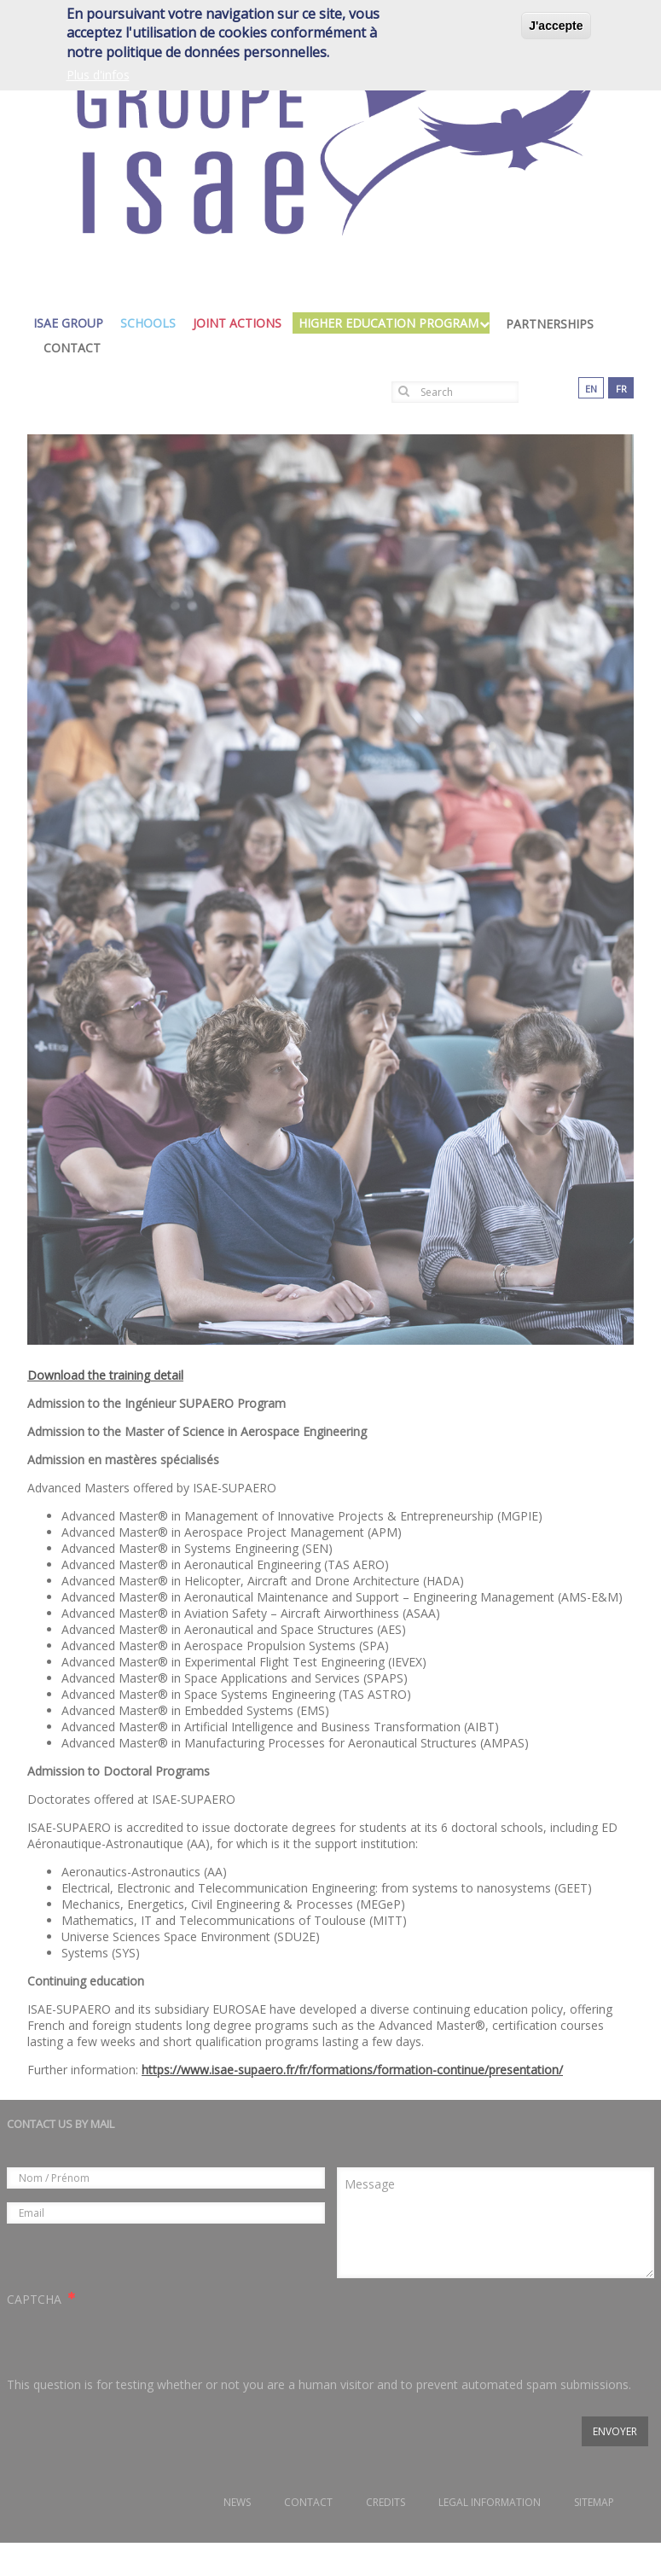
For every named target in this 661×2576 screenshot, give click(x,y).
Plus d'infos (98, 72)
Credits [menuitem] (385, 2502)
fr (621, 388)
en (591, 388)
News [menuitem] (237, 2502)
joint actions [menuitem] (241, 323)
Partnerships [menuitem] (550, 324)
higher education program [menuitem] (393, 323)
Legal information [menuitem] (489, 2502)
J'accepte (556, 23)
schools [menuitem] (152, 323)
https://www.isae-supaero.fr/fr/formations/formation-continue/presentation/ (352, 2069)
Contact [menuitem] (72, 348)
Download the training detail (105, 1375)
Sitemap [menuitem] (594, 2502)
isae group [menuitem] (72, 323)
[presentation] (136, 2342)
